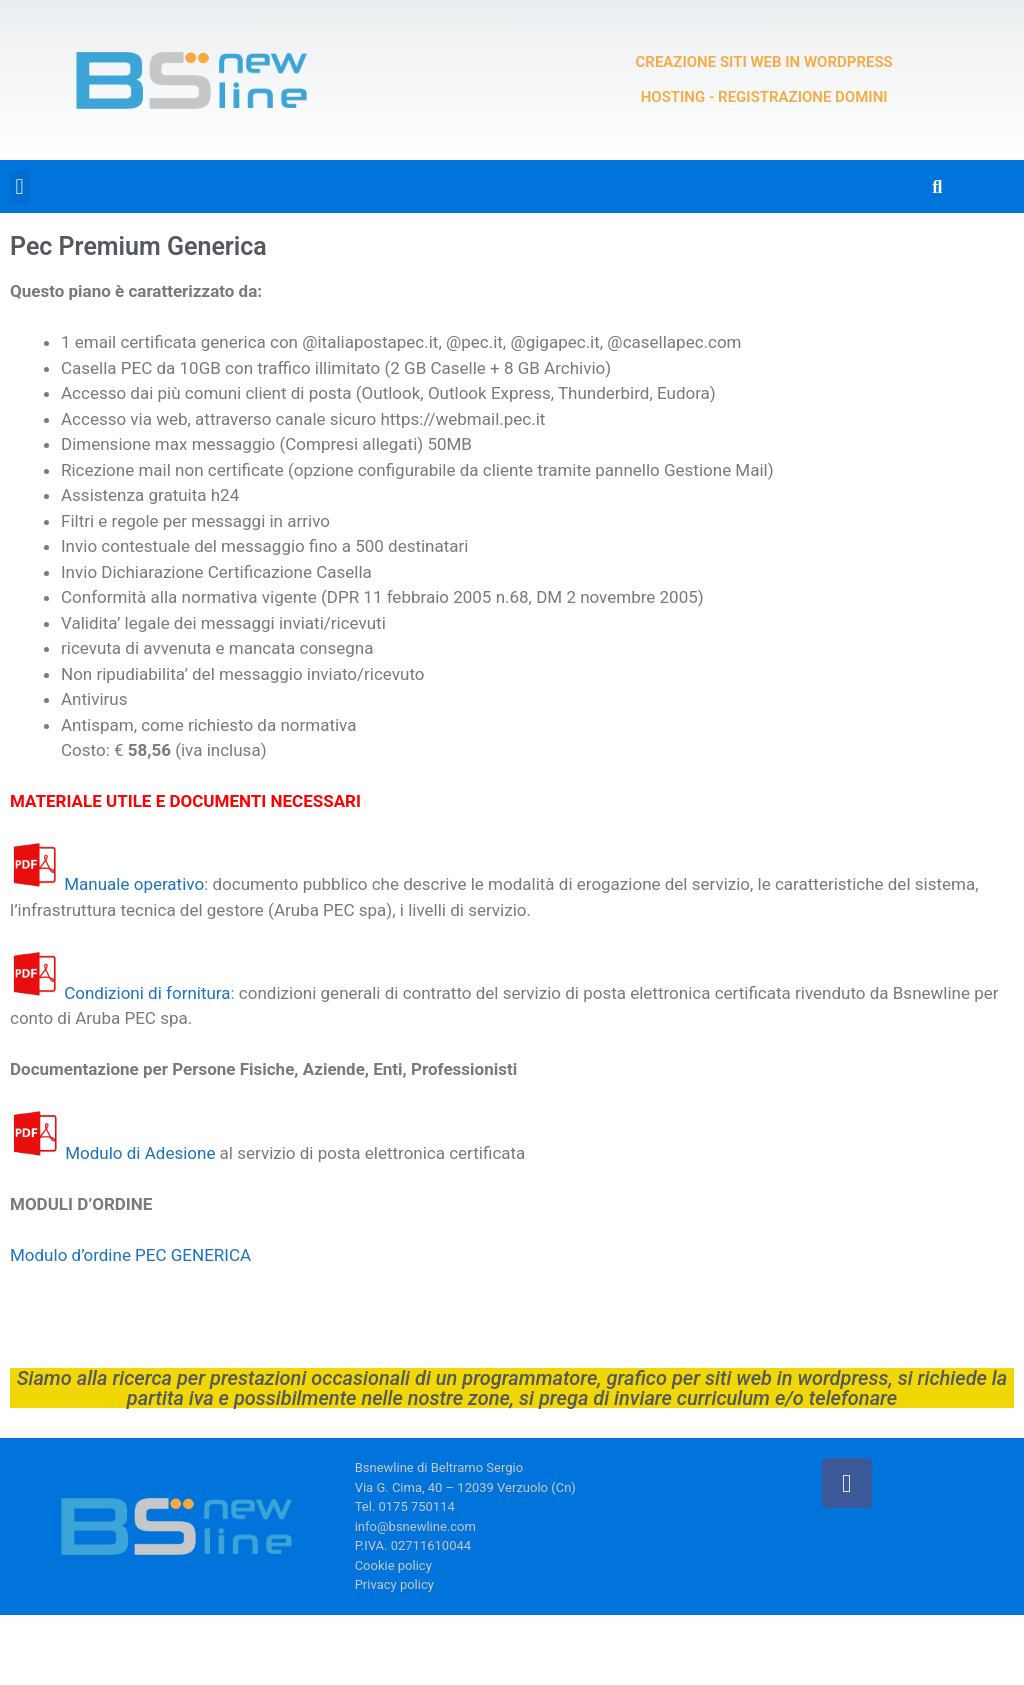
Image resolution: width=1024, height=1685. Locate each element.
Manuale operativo (134, 884)
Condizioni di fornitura (147, 993)
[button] (19, 186)
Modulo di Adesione (140, 1153)
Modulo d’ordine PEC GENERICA (130, 1255)
